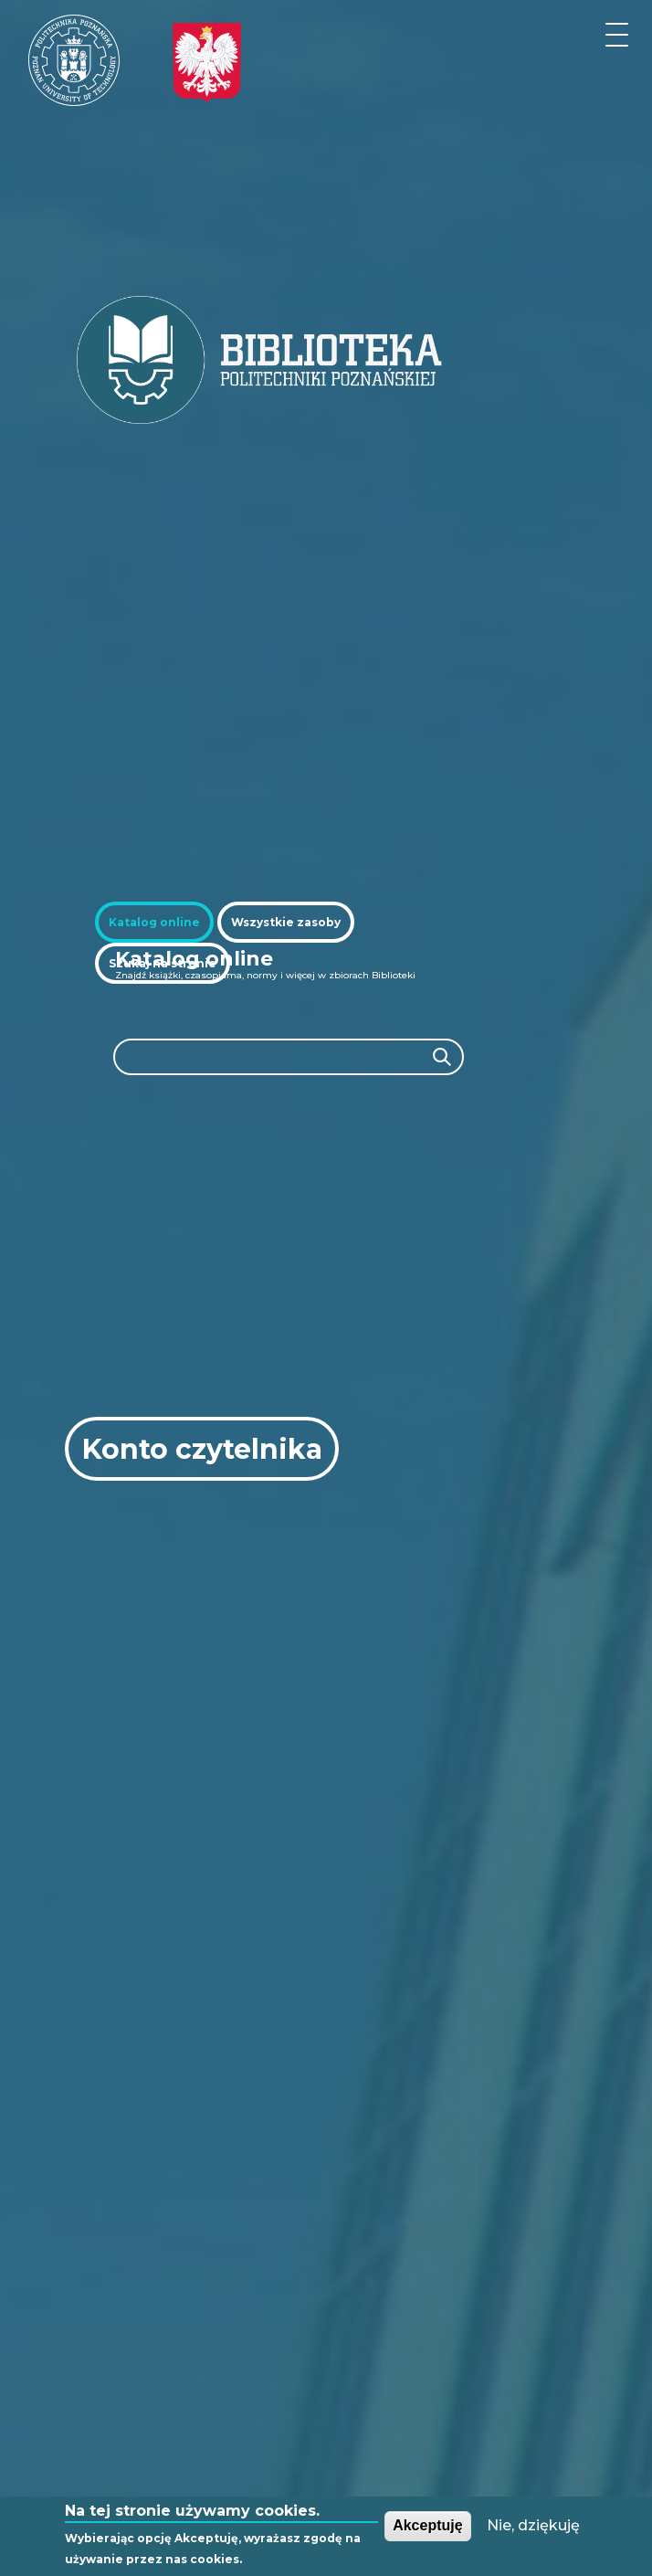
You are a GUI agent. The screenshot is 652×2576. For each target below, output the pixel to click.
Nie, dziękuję (533, 2525)
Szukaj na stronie (162, 963)
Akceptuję (427, 2525)
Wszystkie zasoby (286, 922)
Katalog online (154, 922)
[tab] (154, 922)
